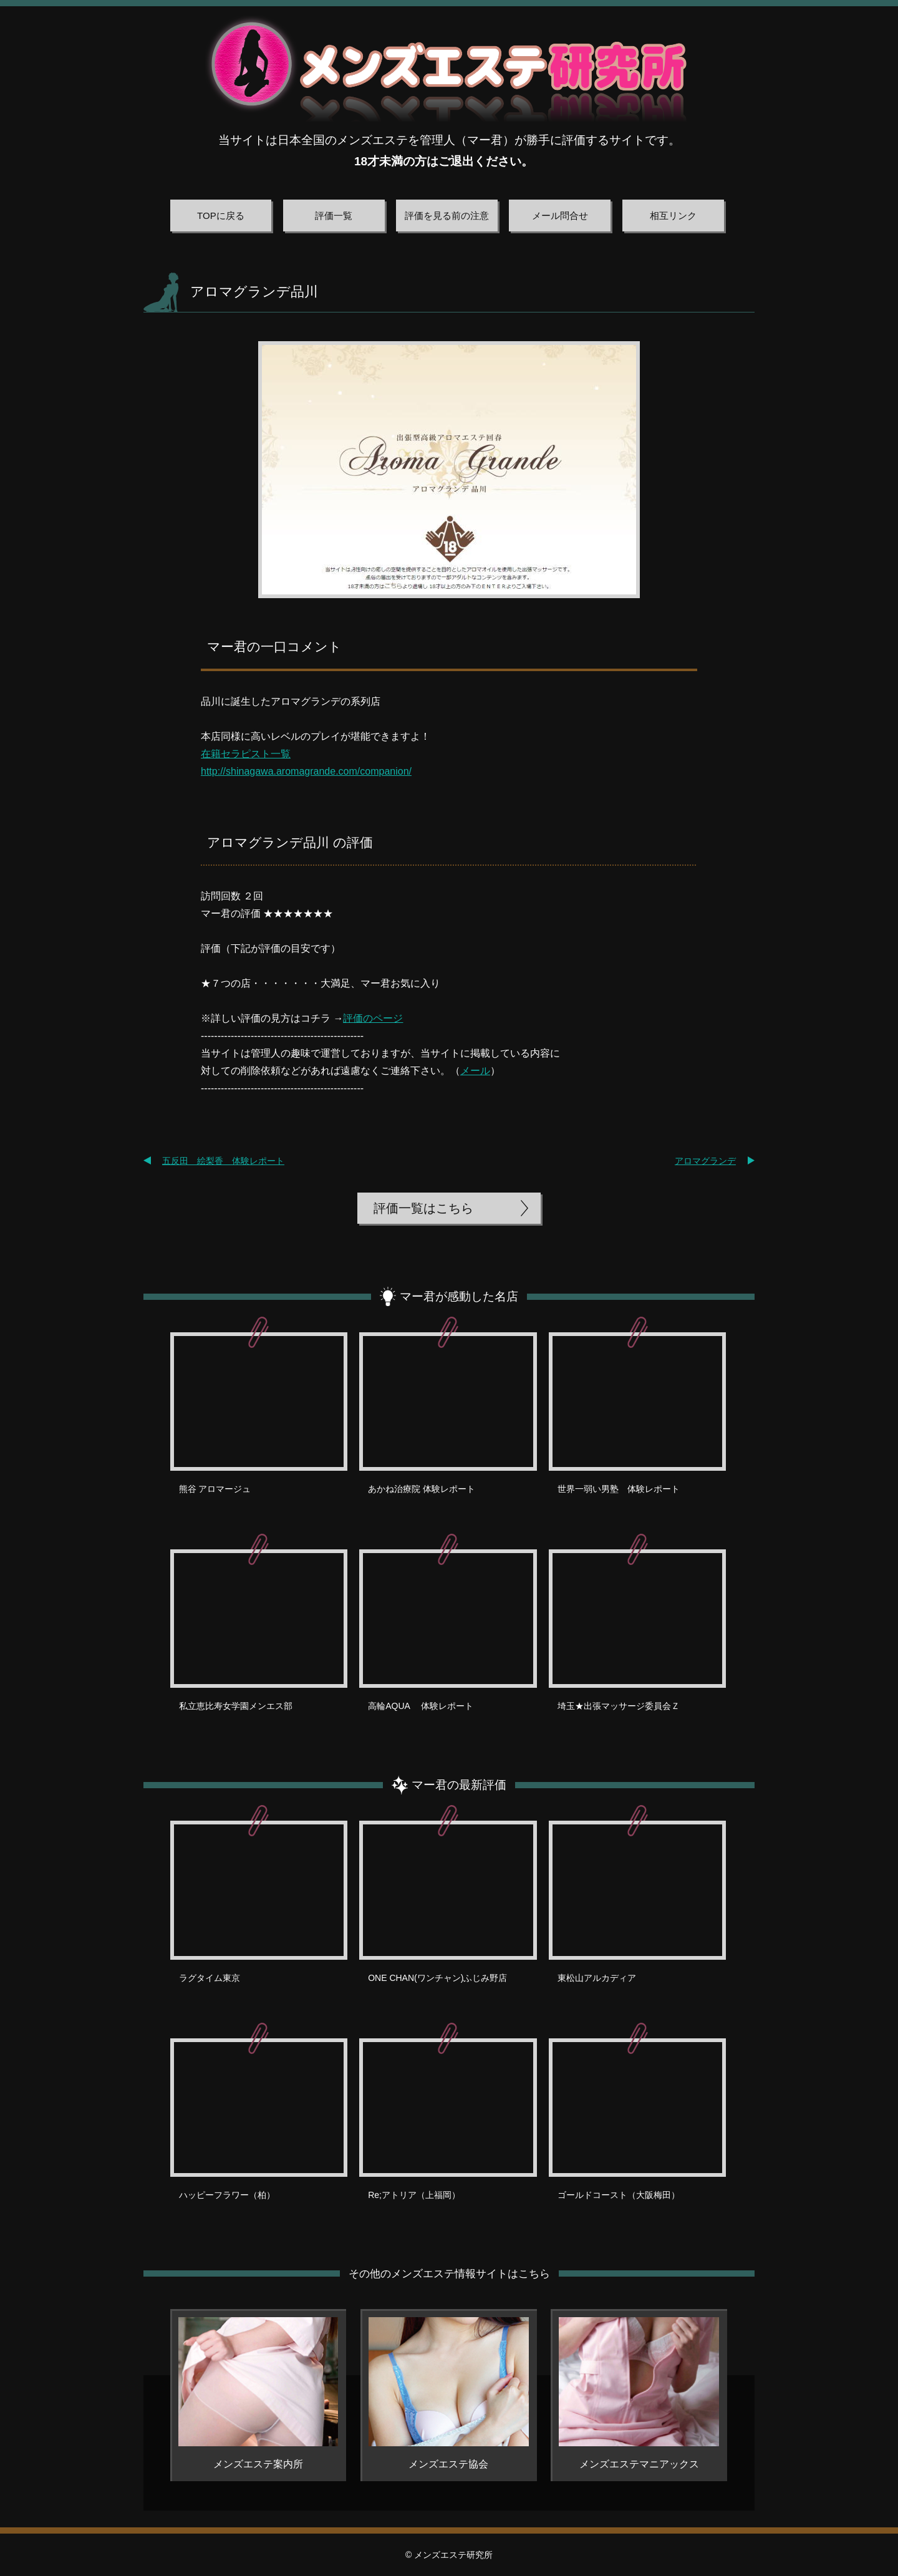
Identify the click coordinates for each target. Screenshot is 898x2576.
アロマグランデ (705, 1161)
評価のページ (373, 1018)
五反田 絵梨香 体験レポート (223, 1161)
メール (475, 1070)
